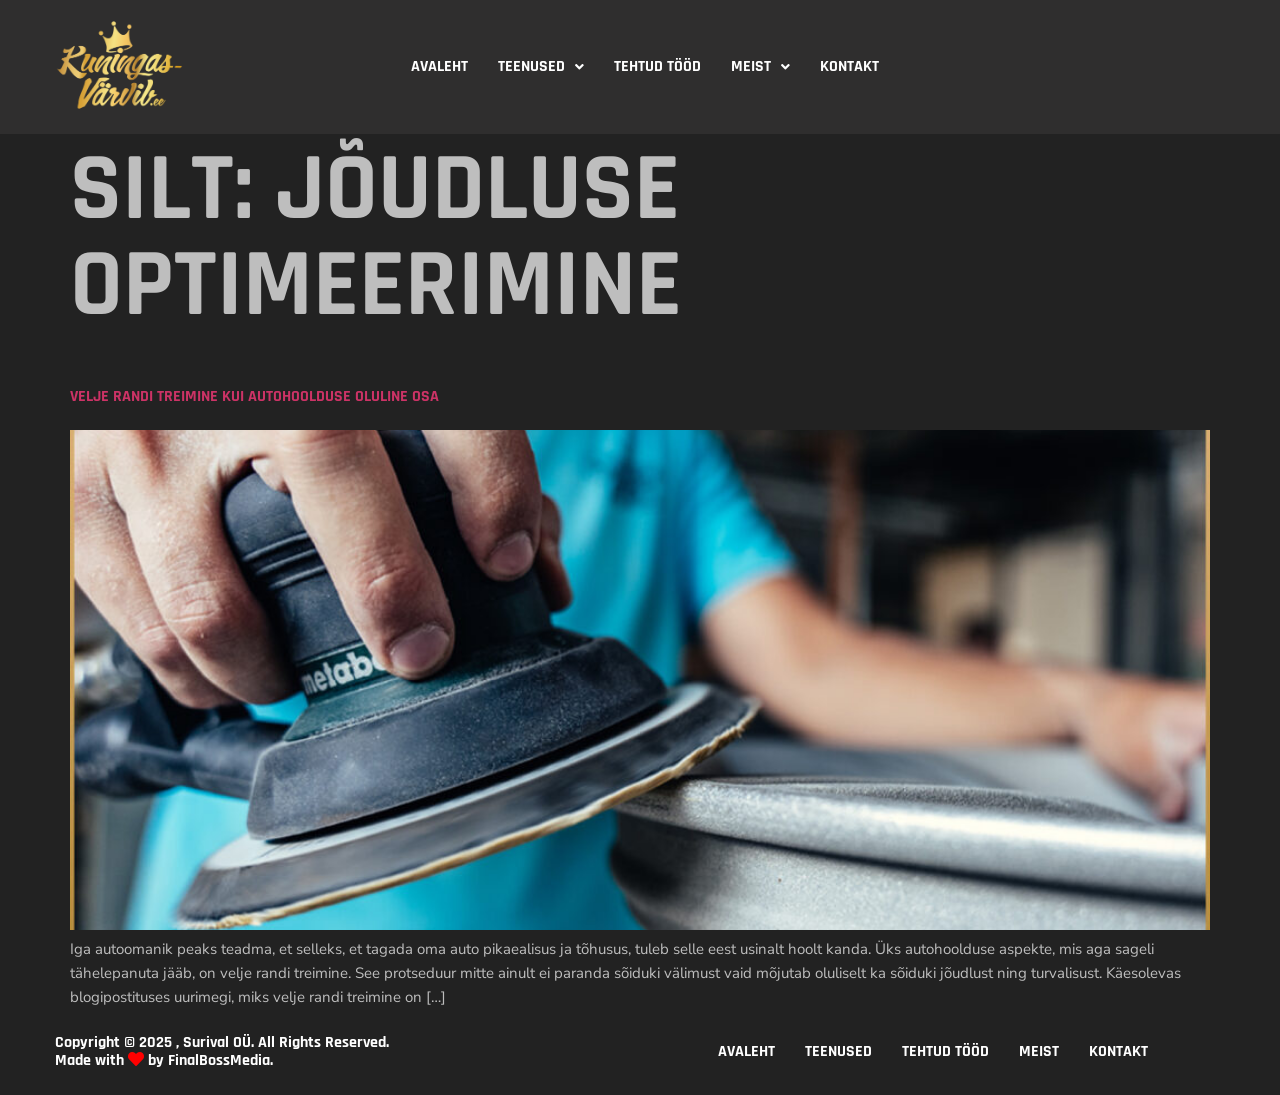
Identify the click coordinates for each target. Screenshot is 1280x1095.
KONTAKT (849, 66)
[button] (541, 67)
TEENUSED (541, 66)
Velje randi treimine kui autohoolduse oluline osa (254, 396)
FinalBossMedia (219, 1060)
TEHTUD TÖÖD (657, 66)
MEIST (760, 66)
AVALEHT (439, 66)
